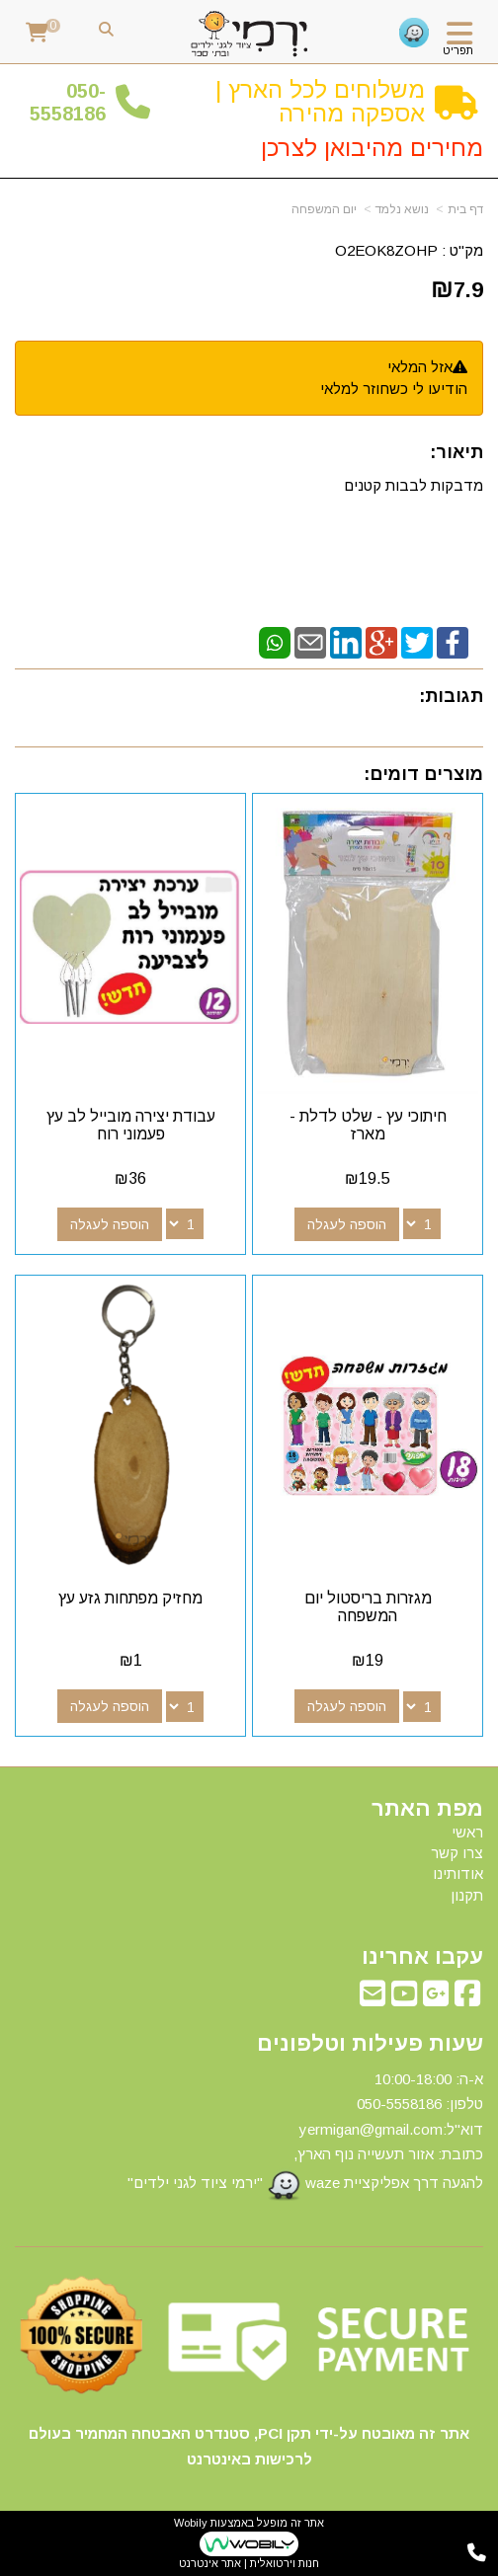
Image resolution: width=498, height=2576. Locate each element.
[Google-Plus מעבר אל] (436, 1999)
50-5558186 (68, 102)
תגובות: (451, 696)
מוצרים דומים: (423, 774)
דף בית (465, 209)
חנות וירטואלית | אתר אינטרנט (249, 2563)
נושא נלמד (402, 209)
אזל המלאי (420, 366)
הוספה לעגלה (346, 1224)
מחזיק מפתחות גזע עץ (130, 1598)
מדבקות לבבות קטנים (411, 485)
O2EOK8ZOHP (386, 250)
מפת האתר (427, 1809)
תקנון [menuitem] (467, 1895)
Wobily (191, 2523)
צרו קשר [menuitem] (457, 1852)
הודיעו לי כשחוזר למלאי (393, 388)
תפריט (458, 50)
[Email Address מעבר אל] (372, 1999)
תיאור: (456, 452)
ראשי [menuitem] (467, 1832)
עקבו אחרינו (422, 1957)
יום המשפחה (324, 209)
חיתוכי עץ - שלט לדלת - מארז (368, 1125)
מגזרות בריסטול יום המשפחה (368, 1607)
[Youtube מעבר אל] (404, 1999)
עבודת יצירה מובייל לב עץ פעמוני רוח (130, 1125)
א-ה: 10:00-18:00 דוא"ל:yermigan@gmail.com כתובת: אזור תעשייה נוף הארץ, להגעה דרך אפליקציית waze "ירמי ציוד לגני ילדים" (305, 2136)
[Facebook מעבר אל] (467, 1999)
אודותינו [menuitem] (458, 1873)
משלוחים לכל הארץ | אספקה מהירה (320, 101)
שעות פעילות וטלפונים (370, 2044)
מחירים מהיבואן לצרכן (372, 147)
